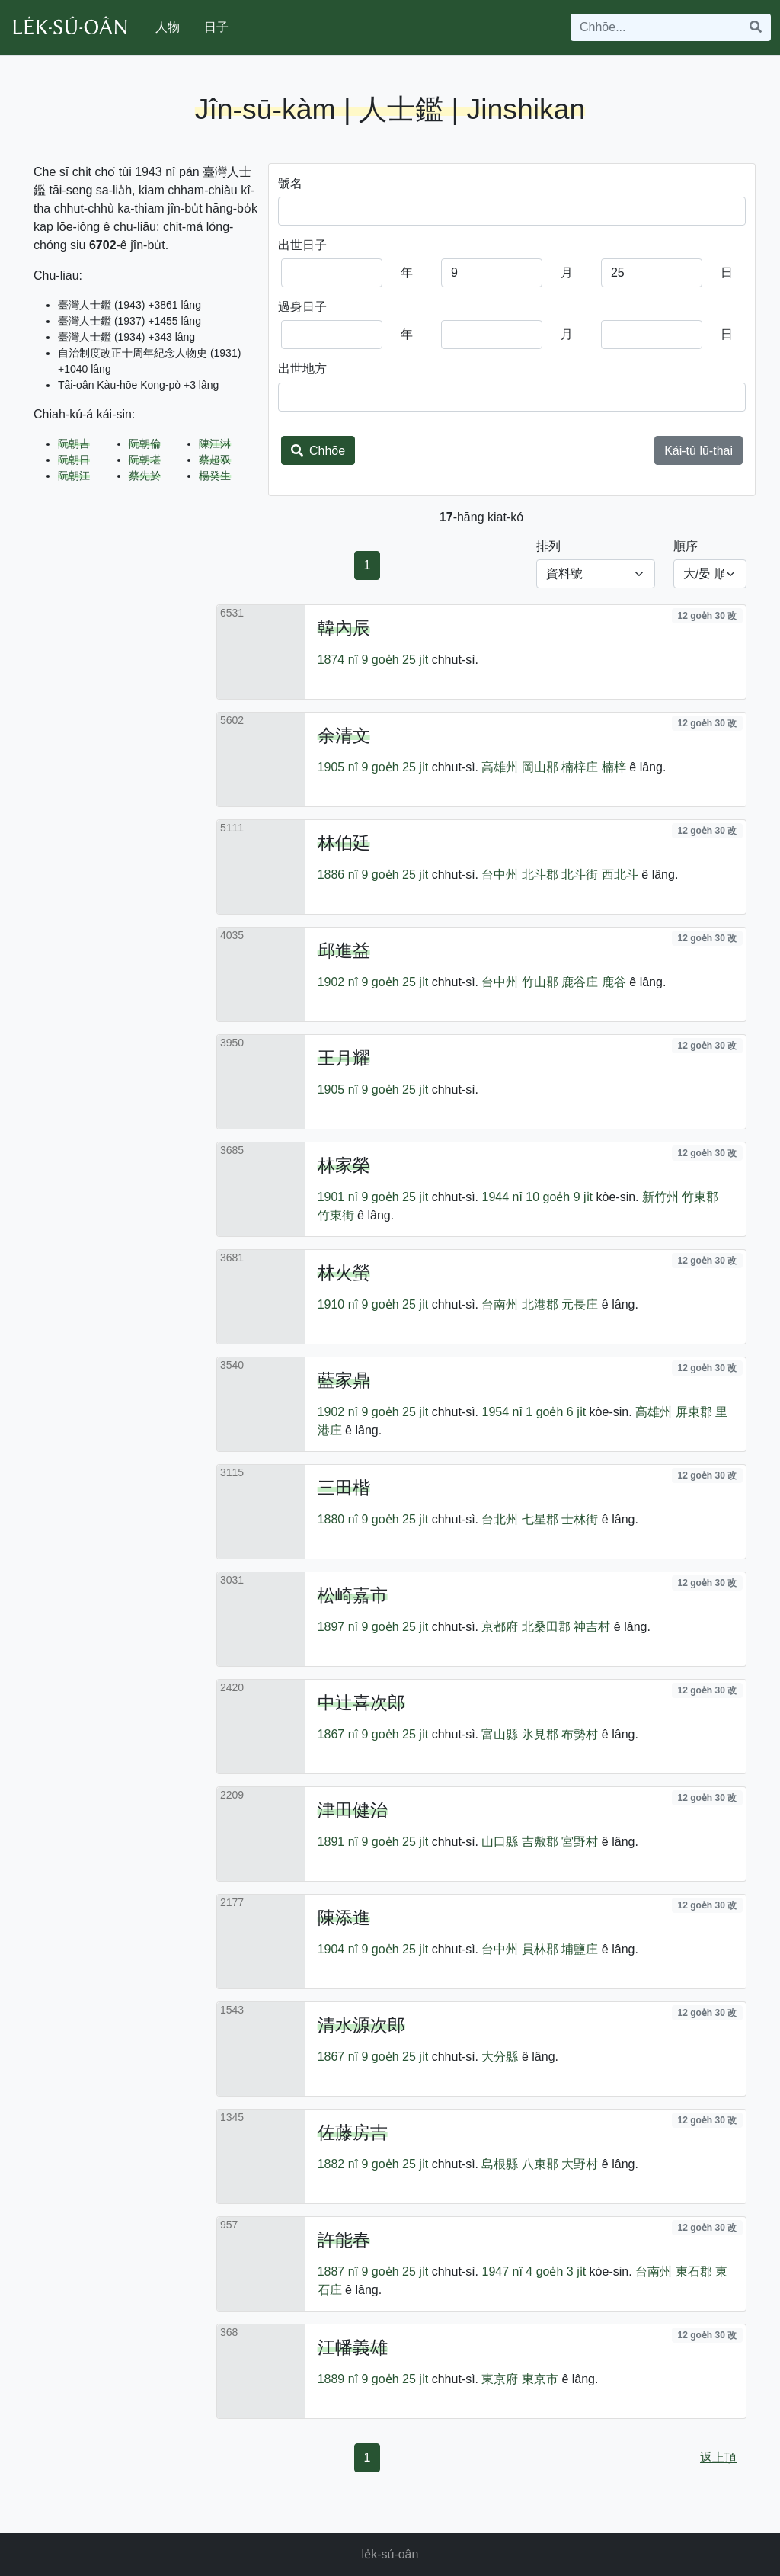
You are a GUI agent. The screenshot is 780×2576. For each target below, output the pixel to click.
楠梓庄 (579, 767)
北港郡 (540, 1304)
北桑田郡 (546, 1626)
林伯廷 (344, 843)
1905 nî (338, 767)
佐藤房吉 (353, 2132)
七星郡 (540, 1519)
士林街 (579, 1519)
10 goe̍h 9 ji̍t (559, 1196)
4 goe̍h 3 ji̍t (556, 2271)
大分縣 (499, 2056)
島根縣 (499, 2164)
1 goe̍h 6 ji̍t (556, 1411)
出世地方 (302, 368)
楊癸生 (215, 475)
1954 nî (501, 1411)
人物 (167, 27)
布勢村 (579, 1734)
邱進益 (344, 950)
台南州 (499, 1304)
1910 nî (338, 1304)
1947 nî (501, 2271)
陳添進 (344, 1917)
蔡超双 (215, 459)
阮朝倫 (145, 443)
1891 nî (338, 1841)
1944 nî (501, 1196)
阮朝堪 (145, 459)
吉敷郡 (540, 1841)
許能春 (344, 2240)
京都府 (499, 1626)
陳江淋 (215, 443)
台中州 (499, 874)
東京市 (540, 2379)
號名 (290, 183)
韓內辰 (344, 628)
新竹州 (660, 1196)
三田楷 (344, 1488)
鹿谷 (614, 982)
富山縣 (499, 1734)
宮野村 (579, 1841)
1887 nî (338, 2271)
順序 (685, 546)
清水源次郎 (361, 2025)
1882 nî (338, 2164)
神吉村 (592, 1626)
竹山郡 (540, 982)
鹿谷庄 (579, 982)
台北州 (499, 1519)
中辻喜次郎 (361, 1703)
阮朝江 (74, 475)
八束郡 (540, 2164)
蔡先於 (145, 475)
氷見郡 (540, 1734)
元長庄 (579, 1304)
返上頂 (718, 2457)
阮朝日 (74, 459)
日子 (216, 27)
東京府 (499, 2379)
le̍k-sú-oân (390, 2554)
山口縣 (499, 1841)
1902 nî (338, 982)
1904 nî (338, 1949)
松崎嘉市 (353, 1595)
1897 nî (338, 1626)
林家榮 (344, 1165)
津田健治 (353, 1810)
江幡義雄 (353, 2347)
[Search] (656, 27)
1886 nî (338, 874)
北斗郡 (540, 874)
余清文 (344, 735)
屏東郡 (694, 1411)
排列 (548, 546)
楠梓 (614, 767)
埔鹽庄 (579, 1949)
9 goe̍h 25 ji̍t (395, 659)
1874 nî (338, 659)
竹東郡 (700, 1196)
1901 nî (338, 1196)
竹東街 (336, 1215)
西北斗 (620, 874)
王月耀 (344, 1058)
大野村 (579, 2164)
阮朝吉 (74, 443)
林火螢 (344, 1273)
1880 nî (338, 1519)
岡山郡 (540, 767)
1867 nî (338, 1734)
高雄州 (499, 767)
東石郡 (694, 2271)
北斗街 (579, 874)
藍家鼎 (344, 1380)
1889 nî (338, 2379)
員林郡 (540, 1949)
